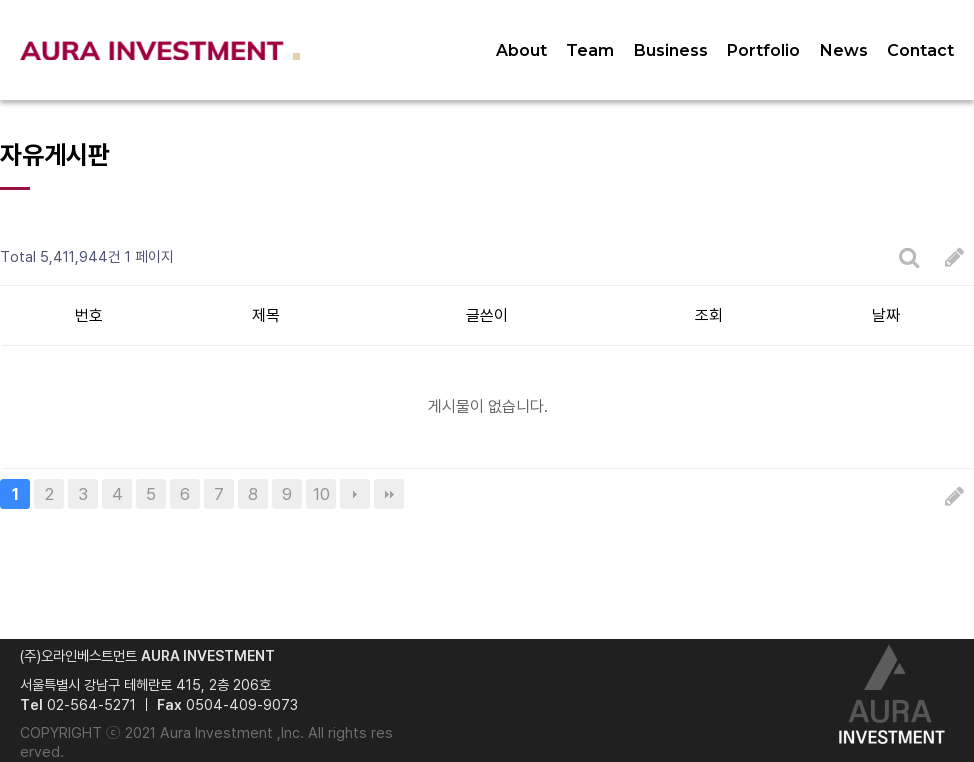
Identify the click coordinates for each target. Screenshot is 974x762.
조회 (709, 315)
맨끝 (389, 494)
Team (590, 50)
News (844, 50)
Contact (920, 50)
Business (671, 50)
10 (321, 494)
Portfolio (763, 50)
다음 (355, 494)
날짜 (886, 315)
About (521, 50)
